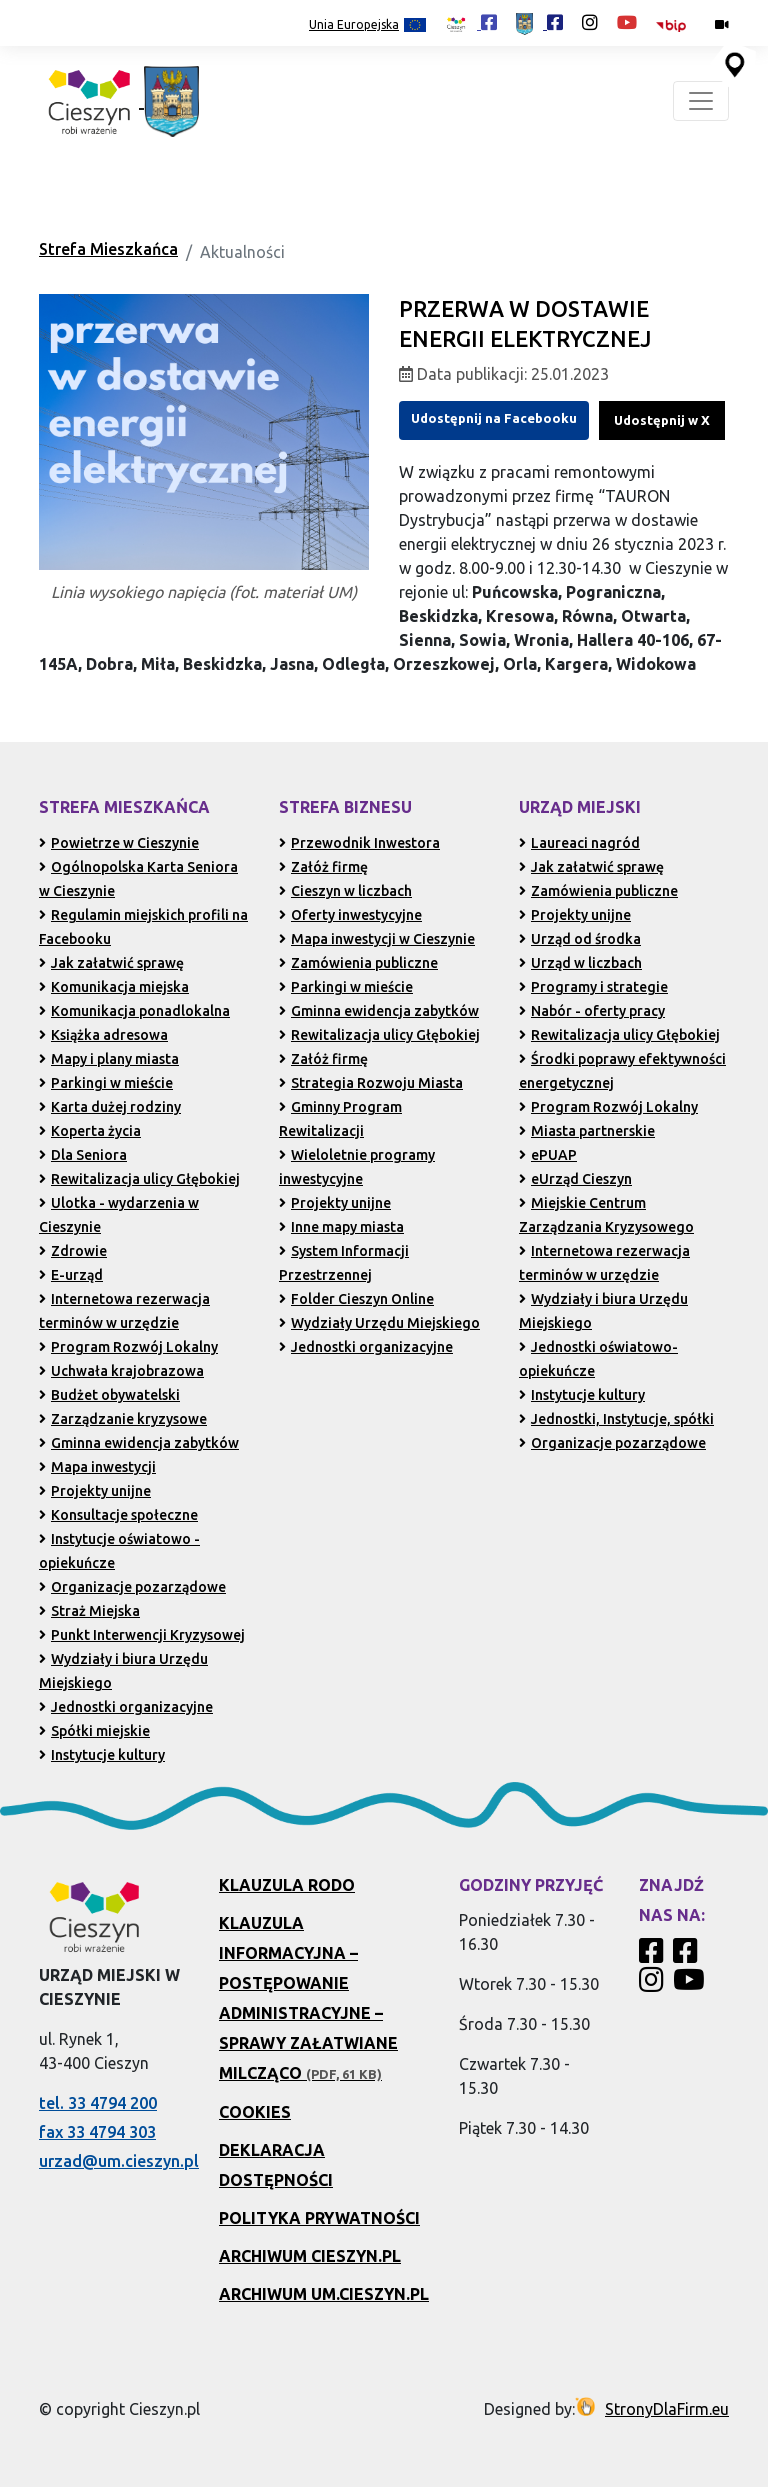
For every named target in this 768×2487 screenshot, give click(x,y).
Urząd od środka (580, 939)
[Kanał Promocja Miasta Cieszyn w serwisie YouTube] (691, 1985)
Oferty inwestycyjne (350, 915)
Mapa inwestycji (97, 1467)
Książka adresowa (103, 1035)
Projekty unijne (95, 1491)
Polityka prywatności (319, 2218)
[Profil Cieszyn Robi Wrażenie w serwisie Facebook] (654, 1956)
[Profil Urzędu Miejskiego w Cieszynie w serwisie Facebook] (688, 1956)
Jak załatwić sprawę (111, 963)
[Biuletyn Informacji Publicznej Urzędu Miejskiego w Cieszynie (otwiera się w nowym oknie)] (676, 24)
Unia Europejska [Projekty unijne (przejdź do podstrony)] (367, 25)
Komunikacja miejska (114, 987)
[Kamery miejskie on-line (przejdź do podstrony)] (722, 24)
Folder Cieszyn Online (356, 1299)
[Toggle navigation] (701, 101)
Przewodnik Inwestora (359, 843)
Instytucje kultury (102, 1755)
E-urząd (71, 1275)
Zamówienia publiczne (358, 963)
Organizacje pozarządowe (132, 1587)
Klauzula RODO (287, 1885)
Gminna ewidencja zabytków (139, 1443)
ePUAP (548, 1155)
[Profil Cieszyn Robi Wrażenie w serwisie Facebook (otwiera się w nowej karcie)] (471, 22)
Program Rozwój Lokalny (128, 1347)
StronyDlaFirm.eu (667, 2409)
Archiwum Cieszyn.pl (310, 2256)
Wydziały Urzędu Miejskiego (379, 1323)
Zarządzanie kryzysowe (123, 1419)
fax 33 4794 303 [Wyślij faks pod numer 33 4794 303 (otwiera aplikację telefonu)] (97, 2132)
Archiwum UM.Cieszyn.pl (324, 2294)
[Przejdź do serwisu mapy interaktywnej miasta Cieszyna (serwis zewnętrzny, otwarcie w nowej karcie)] (733, 63)
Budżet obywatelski (109, 1395)
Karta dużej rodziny (110, 1107)
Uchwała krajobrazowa (121, 1371)
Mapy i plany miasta (109, 1059)
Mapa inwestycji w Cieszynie (377, 939)
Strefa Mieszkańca (108, 249)
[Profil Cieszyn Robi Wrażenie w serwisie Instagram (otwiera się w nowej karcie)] (590, 22)
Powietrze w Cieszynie (119, 843)
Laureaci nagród (579, 843)
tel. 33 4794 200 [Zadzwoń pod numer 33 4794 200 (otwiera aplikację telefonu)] (98, 2103)
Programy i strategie (593, 987)
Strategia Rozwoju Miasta (371, 1083)
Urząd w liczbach (580, 963)
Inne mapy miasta (341, 1227)
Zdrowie (73, 1251)
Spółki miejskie (94, 1731)
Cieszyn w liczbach (345, 891)
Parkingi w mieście (106, 1083)
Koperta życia (90, 1131)
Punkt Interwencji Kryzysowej (142, 1635)
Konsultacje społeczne (118, 1515)
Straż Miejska (89, 1611)
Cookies (255, 2112)
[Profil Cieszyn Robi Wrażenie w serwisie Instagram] (654, 1985)
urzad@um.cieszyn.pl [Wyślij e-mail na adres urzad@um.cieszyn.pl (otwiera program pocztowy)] (119, 2161)
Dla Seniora (83, 1155)
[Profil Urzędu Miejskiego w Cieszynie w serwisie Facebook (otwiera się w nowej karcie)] (539, 22)
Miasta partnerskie (587, 1131)
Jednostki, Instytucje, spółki (616, 1419)
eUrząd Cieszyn (575, 1179)
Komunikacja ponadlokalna (134, 1011)
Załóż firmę (323, 867)
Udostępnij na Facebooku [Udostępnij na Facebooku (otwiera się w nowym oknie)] (494, 418)
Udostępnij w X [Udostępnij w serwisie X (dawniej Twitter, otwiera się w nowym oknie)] (662, 420)
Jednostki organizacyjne (126, 1707)
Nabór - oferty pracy (592, 1011)
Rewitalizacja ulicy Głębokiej (139, 1179)
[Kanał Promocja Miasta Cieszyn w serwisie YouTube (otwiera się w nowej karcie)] (627, 22)
